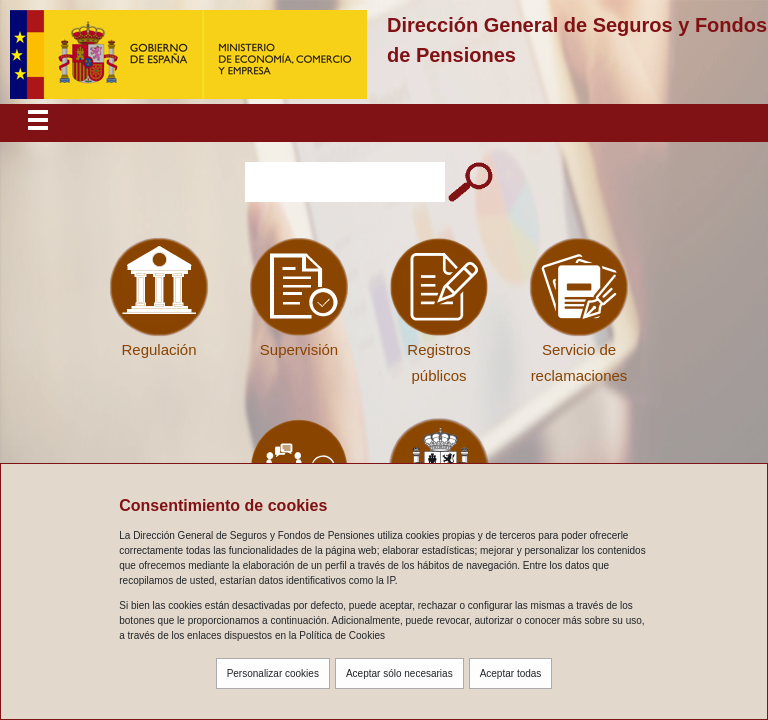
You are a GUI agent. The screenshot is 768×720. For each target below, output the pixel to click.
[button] (707, 122)
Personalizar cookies (273, 673)
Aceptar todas (511, 673)
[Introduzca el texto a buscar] (345, 182)
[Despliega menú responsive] (38, 123)
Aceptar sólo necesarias (399, 673)
